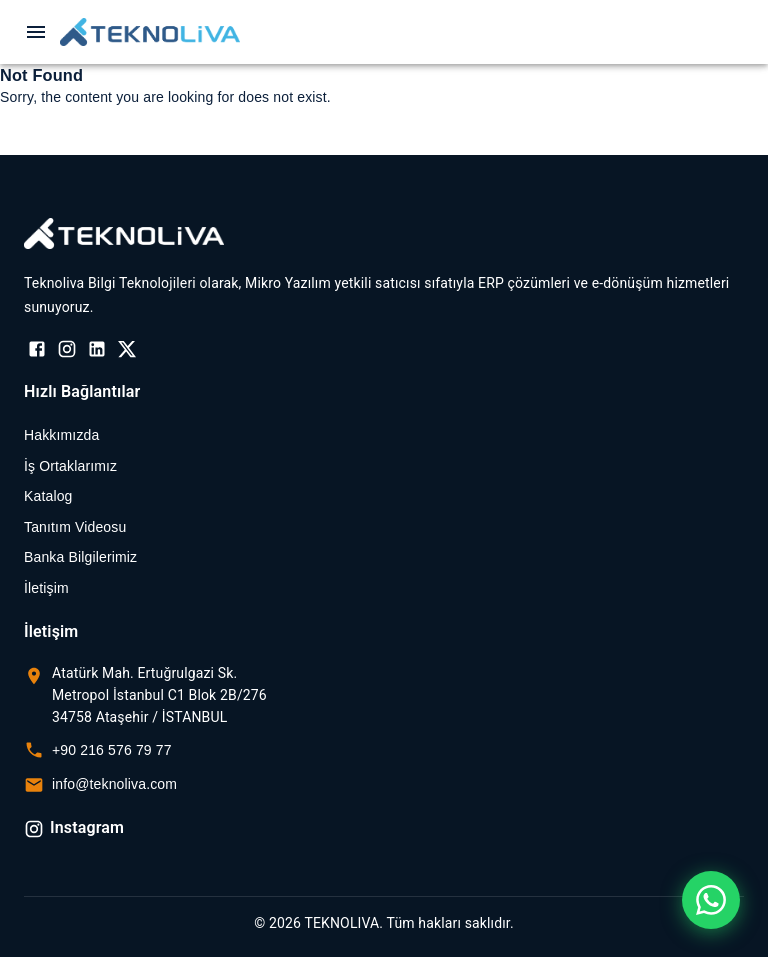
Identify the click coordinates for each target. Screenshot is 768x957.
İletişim (46, 588)
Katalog (48, 496)
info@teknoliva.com (114, 784)
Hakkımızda (61, 435)
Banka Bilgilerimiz (80, 557)
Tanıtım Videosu (75, 527)
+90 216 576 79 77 (112, 750)
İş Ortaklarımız (70, 466)
